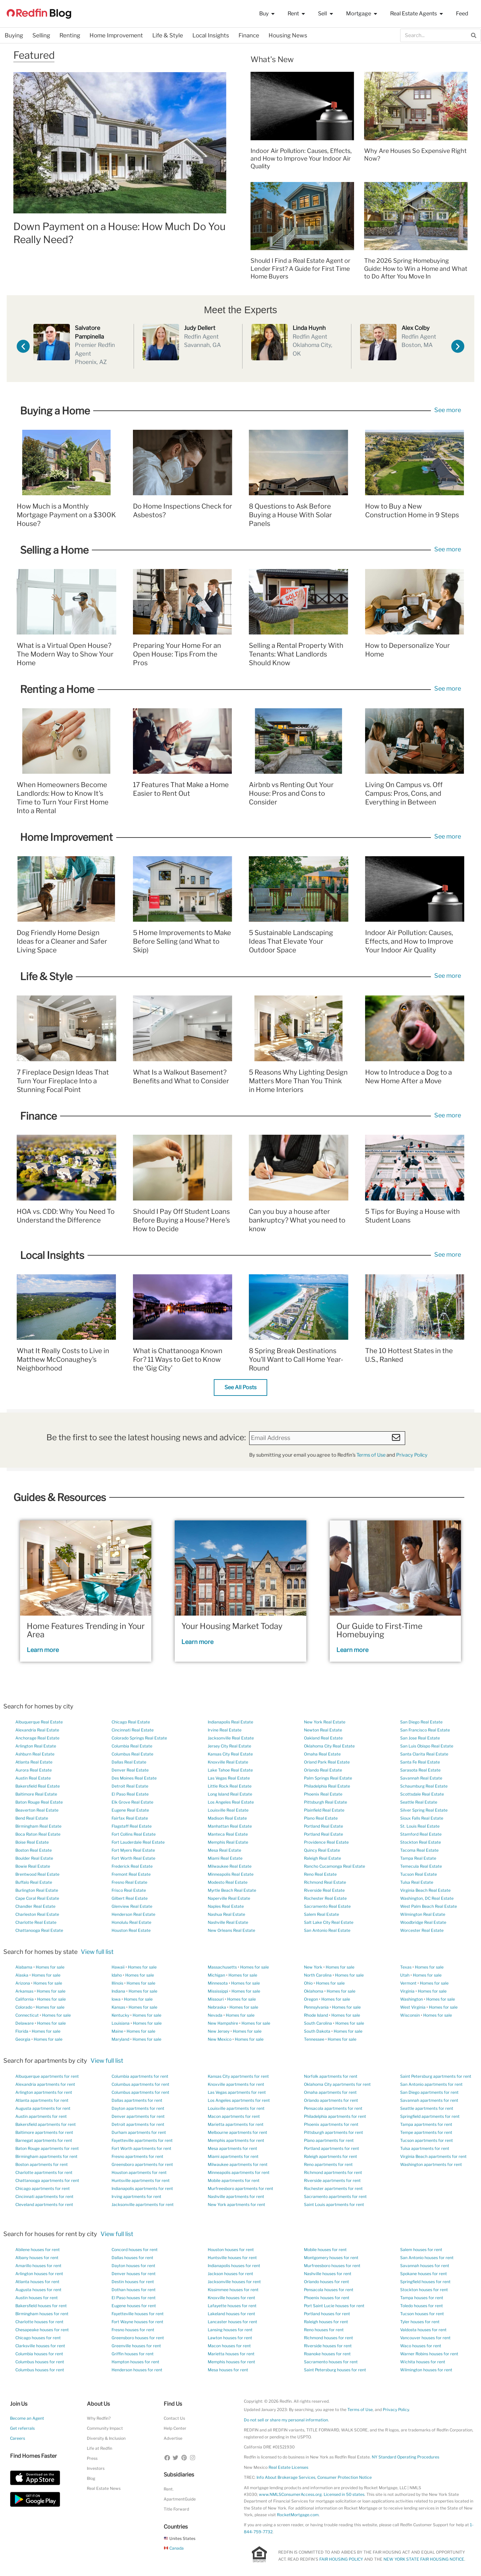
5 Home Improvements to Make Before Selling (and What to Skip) (182, 941)
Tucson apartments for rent (426, 2140)
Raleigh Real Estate (322, 1858)
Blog (91, 2478)
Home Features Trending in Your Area (77, 1630)
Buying (14, 35)
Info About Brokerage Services (286, 2477)
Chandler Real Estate (35, 1906)
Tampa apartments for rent (426, 2124)
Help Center (175, 2428)
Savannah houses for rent (424, 2265)
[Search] (473, 35)
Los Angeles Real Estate (231, 1802)
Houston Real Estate (131, 1930)
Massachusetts (222, 1967)
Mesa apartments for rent (232, 2148)
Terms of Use (370, 1455)
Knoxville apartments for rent (236, 2084)
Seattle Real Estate (418, 1802)
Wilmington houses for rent (426, 2369)
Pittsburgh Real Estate (325, 1802)
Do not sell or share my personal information (286, 2419)
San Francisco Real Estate (425, 1729)
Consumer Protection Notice (344, 2477)
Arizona (22, 1983)
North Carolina (318, 1975)
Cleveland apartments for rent (44, 2204)
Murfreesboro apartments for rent (240, 2188)
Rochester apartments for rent (333, 2188)
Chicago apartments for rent (42, 2188)
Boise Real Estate (32, 1842)
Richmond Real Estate (325, 1882)
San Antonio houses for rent (427, 2257)
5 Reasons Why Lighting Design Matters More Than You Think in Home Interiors (298, 1081)
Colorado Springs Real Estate (139, 1737)
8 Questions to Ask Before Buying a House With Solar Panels (290, 515)
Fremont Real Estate (131, 1874)
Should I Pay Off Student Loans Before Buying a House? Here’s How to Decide (181, 1220)
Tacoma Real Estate (419, 1850)
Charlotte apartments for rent (43, 2172)
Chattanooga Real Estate (39, 1930)
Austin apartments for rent (41, 2116)
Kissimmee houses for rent (233, 2289)
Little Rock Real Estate (230, 1786)
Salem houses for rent (421, 2249)
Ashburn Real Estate (34, 1754)
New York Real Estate (324, 1721)
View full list (97, 1951)
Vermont (408, 1983)
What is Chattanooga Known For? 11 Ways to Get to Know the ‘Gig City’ (177, 1359)
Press (92, 2458)
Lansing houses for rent (230, 2329)
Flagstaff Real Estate (132, 1826)
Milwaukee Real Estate (230, 1866)
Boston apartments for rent (41, 2164)
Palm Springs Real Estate (328, 1778)
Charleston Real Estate (37, 1914)
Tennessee (314, 2039)
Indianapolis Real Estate (230, 1721)
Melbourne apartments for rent (237, 2132)
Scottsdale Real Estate (422, 1794)
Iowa (116, 1999)
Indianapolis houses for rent (234, 2265)
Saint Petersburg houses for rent (335, 2369)
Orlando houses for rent (326, 2281)
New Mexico (219, 2039)
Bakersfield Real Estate (37, 1786)
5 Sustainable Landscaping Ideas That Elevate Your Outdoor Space (291, 941)
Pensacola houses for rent (328, 2289)
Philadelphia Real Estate (327, 1786)
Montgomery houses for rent (331, 2257)
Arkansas (24, 1991)
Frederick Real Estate (132, 1866)
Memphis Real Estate (228, 1842)
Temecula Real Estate (421, 1866)
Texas (406, 1967)
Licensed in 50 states (344, 2494)
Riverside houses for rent (328, 2345)
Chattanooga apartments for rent (47, 2180)
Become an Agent (27, 2418)
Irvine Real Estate (225, 1729)
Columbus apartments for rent (140, 2084)
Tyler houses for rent (420, 2321)
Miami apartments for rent (233, 2156)
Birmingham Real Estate (38, 1826)
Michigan (216, 1975)
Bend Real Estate (31, 1818)
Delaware (24, 2023)
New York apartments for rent (236, 2204)
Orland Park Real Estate (327, 1762)
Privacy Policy (412, 1455)
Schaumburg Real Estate (424, 1786)
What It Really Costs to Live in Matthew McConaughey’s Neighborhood (63, 1359)
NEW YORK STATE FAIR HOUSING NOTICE (423, 2559)
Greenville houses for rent (136, 2345)
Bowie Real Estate (32, 1866)
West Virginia (413, 2007)
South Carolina (318, 2023)
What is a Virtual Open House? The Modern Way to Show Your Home (65, 654)
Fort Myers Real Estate (133, 1850)
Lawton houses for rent (230, 2337)
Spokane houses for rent (423, 2273)
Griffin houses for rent (133, 2353)
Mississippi (218, 1991)
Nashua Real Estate (226, 1914)
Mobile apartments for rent (234, 2180)
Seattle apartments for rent (426, 2108)
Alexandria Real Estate (37, 1729)
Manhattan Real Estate (230, 1826)
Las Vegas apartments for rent (237, 2092)
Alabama (23, 1967)
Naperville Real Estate (229, 1898)
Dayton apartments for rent (138, 2108)
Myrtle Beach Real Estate (232, 1890)
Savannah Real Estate (421, 1778)
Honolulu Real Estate (131, 1922)
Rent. (169, 2489)
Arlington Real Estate (35, 1746)
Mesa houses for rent (228, 2369)
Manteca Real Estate (228, 1834)
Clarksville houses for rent (40, 2345)
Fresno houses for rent (133, 2329)
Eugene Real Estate (130, 1810)
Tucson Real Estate (418, 1874)
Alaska (21, 1975)
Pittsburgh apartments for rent (333, 2132)
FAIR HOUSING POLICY (341, 2559)
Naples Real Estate (226, 1906)
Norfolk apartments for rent (330, 2076)
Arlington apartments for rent (43, 2092)
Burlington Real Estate (36, 1890)
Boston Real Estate (33, 1850)
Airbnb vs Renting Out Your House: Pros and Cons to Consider (291, 793)
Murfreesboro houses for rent (332, 2265)
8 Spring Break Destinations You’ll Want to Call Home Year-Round (296, 1359)
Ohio (308, 1983)
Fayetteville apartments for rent (142, 2140)
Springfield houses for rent (425, 2281)
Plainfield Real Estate (324, 1810)
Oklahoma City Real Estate (329, 1746)
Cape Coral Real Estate (37, 1898)
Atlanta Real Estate (33, 1762)
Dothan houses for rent (134, 2289)
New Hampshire (223, 2023)
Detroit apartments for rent (138, 2124)
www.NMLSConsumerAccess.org (290, 2494)
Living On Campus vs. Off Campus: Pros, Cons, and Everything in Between (404, 793)
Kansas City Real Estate (230, 1754)
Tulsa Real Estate (416, 1882)
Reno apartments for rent (328, 2164)
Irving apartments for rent (136, 2196)
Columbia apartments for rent (140, 2076)
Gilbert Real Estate (130, 1898)
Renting (69, 35)
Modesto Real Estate (228, 1882)
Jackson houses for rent (230, 2273)
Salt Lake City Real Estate (328, 1922)
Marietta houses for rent (231, 2353)
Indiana (118, 1991)
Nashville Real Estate (228, 1922)
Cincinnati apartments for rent (44, 2196)
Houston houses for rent (231, 2249)
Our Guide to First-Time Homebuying (380, 1630)
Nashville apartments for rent (236, 2196)
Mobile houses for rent (325, 2249)
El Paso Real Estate (130, 1794)
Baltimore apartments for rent (44, 2132)
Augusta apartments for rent (42, 2108)
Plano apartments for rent (329, 2140)
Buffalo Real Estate (33, 1882)
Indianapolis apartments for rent (142, 2188)
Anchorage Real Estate (37, 1737)
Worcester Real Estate (422, 1930)
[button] (23, 346)
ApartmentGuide (180, 2499)
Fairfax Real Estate (130, 1818)
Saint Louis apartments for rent (334, 2204)
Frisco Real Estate (129, 1890)
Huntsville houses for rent (232, 2257)
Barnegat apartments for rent (43, 2140)
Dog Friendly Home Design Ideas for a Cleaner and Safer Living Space (62, 941)
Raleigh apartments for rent (330, 2156)
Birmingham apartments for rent (46, 2156)
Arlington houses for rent (39, 2273)
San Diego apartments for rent (429, 2092)
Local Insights (210, 35)
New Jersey (218, 2031)
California (24, 1999)
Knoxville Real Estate (228, 1762)
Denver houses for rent (134, 2273)
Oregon (311, 1999)
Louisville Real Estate (228, 1810)
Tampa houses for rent (421, 2297)
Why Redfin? (99, 2418)
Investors (96, 2468)
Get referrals (22, 2428)
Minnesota (218, 1983)
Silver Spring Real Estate (424, 1810)
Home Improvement (116, 35)
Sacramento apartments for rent (335, 2196)
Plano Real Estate (321, 1818)
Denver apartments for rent (138, 2116)
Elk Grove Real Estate (132, 1802)
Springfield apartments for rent (430, 2116)
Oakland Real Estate (323, 1737)
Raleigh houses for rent (326, 2321)
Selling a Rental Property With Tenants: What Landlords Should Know (296, 654)
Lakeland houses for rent (231, 2313)
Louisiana (121, 2023)
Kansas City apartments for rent (238, 2076)
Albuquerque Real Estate (39, 1721)
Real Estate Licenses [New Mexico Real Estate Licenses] (288, 2467)
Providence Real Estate (326, 1842)
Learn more (43, 1649)
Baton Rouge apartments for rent (47, 2148)
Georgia (22, 2039)
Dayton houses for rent (133, 2265)
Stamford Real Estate (421, 1834)
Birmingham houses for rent (41, 2313)
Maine (117, 2031)
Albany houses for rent (36, 2257)
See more (447, 409)
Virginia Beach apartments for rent (433, 2156)
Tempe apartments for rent (426, 2132)
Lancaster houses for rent (232, 2321)
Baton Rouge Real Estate (39, 1802)
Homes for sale (50, 1967)
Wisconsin (410, 2015)
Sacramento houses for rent (331, 2361)
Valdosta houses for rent (423, 2329)
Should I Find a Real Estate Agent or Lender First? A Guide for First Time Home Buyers (300, 268)
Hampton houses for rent (135, 2361)
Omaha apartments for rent (330, 2092)
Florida (21, 2031)
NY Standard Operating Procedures (405, 2456)
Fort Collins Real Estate (134, 1834)
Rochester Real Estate (325, 1898)
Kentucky (120, 2015)
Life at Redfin (99, 2448)
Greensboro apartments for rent (142, 2164)
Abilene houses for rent (37, 2249)
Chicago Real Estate (131, 1721)
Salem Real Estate (321, 1914)
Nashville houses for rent (327, 2273)
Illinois (117, 1983)
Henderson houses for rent (137, 2369)
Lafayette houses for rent (232, 2305)
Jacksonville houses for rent (234, 2281)
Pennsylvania (316, 2007)
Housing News (288, 35)
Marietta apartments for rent (236, 2124)
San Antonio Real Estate (327, 1930)
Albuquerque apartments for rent (47, 2076)
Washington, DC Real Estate (427, 1898)
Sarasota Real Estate (420, 1770)
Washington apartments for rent (431, 2164)
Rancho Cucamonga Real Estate (334, 1866)
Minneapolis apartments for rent (239, 2172)
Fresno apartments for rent (137, 2156)
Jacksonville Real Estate (231, 1737)
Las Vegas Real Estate (229, 1778)
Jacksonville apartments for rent (143, 2204)
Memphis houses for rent (231, 2361)
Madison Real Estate (227, 1818)
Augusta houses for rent (38, 2289)
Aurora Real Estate (33, 1770)
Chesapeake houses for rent (42, 2329)
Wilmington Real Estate (422, 1914)
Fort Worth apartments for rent (141, 2148)
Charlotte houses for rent (39, 2321)
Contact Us (174, 2418)
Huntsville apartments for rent (141, 2180)
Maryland (120, 2039)
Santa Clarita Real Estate (424, 1754)
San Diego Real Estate (421, 1721)
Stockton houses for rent (424, 2289)
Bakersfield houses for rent (41, 2305)
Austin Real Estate (33, 1778)
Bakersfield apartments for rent (45, 2124)
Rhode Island (316, 2015)
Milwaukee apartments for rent (238, 2164)
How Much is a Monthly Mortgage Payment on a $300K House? (66, 515)
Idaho (117, 1975)
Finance (248, 35)
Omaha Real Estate (322, 1754)
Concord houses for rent (135, 2249)
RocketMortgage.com (298, 2514)
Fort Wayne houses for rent (137, 2321)
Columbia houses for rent (39, 2353)
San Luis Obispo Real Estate (426, 1746)
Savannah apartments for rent (429, 2100)
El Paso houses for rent (134, 2297)
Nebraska (217, 2007)
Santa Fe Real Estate (420, 1762)
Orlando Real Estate (323, 1770)
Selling (41, 35)
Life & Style (167, 35)
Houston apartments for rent (139, 2172)
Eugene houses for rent (134, 2305)
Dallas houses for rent (132, 2257)
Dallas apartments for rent (137, 2100)
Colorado (23, 2007)
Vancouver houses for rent (425, 2337)
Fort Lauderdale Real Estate (138, 1842)
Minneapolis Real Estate (231, 1874)
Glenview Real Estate (132, 1906)
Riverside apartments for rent (332, 2180)
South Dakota (317, 2031)
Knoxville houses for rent (231, 2297)
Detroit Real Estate (130, 1786)
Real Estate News (104, 2488)
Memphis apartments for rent (236, 2140)
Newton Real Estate (323, 1729)
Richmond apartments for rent (333, 2172)
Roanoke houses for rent (327, 2353)
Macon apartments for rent (234, 2116)
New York (313, 1967)
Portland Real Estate (323, 1826)
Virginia (407, 1991)
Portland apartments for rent (331, 2148)
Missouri (216, 1999)
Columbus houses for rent (39, 2361)
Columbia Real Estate (132, 1746)
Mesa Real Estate (224, 1850)
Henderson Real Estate (133, 1914)
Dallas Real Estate (129, 1762)
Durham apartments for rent (139, 2132)
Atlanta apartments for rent (41, 2100)
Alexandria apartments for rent (45, 2084)
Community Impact (105, 2428)
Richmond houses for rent (328, 2337)
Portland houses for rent (327, 2313)
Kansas (118, 2007)
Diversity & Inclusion (106, 2438)
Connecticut (27, 2015)
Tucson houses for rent (422, 2313)
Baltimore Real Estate (36, 1794)
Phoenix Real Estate (323, 1794)
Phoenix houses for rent (326, 2297)
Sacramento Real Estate (327, 1906)
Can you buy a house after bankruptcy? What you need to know (297, 1220)
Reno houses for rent (324, 2329)
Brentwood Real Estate (37, 1874)
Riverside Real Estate (324, 1890)
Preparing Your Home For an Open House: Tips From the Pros (177, 654)
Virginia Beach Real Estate (425, 1890)
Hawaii (118, 1967)
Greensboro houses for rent (138, 2337)
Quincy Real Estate (322, 1850)
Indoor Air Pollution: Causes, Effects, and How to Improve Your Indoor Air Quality (301, 158)
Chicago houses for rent (38, 2337)
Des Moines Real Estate (134, 1778)
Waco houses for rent (420, 2345)
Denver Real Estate (130, 1770)
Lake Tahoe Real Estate (230, 1770)
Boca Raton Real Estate (37, 1834)
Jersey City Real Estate (229, 1746)
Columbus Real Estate (132, 1754)
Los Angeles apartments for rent (239, 2100)
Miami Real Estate (225, 1858)
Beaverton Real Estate (36, 1810)
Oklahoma (313, 1991)
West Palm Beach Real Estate (428, 1906)
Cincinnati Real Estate (133, 1729)
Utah (405, 1975)
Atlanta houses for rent (37, 2281)
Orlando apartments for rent (331, 2100)
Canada (174, 2548)
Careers (17, 2438)
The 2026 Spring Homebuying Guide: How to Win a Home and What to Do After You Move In (415, 268)
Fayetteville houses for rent (138, 2313)
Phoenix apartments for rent (331, 2124)
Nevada (215, 2015)
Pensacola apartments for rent (333, 2108)
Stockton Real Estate (420, 1842)
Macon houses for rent (229, 2345)
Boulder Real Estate (34, 1858)
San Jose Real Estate (420, 1737)
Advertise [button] (173, 2438)
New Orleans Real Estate (231, 1930)
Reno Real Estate (320, 1874)
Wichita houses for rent (422, 2361)
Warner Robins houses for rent (429, 2353)
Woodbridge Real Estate (423, 1922)
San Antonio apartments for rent (431, 2084)
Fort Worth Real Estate (133, 1858)
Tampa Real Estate (418, 1858)
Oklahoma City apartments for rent (337, 2084)
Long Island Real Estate (230, 1794)
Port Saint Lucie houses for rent (334, 2305)
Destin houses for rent (133, 2281)
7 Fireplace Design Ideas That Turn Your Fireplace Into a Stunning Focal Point (63, 1081)
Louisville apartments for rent (236, 2108)
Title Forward (176, 2509)
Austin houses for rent (36, 2297)
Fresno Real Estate (129, 1882)
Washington (411, 1999)
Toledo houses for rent (421, 2305)
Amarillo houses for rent (38, 2265)
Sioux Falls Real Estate (421, 1818)
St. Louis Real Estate (420, 1826)
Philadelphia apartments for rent (335, 2116)
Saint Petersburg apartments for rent (435, 2076)
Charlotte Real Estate (35, 1922)
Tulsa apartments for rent (424, 2148)
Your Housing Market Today (233, 1626)
